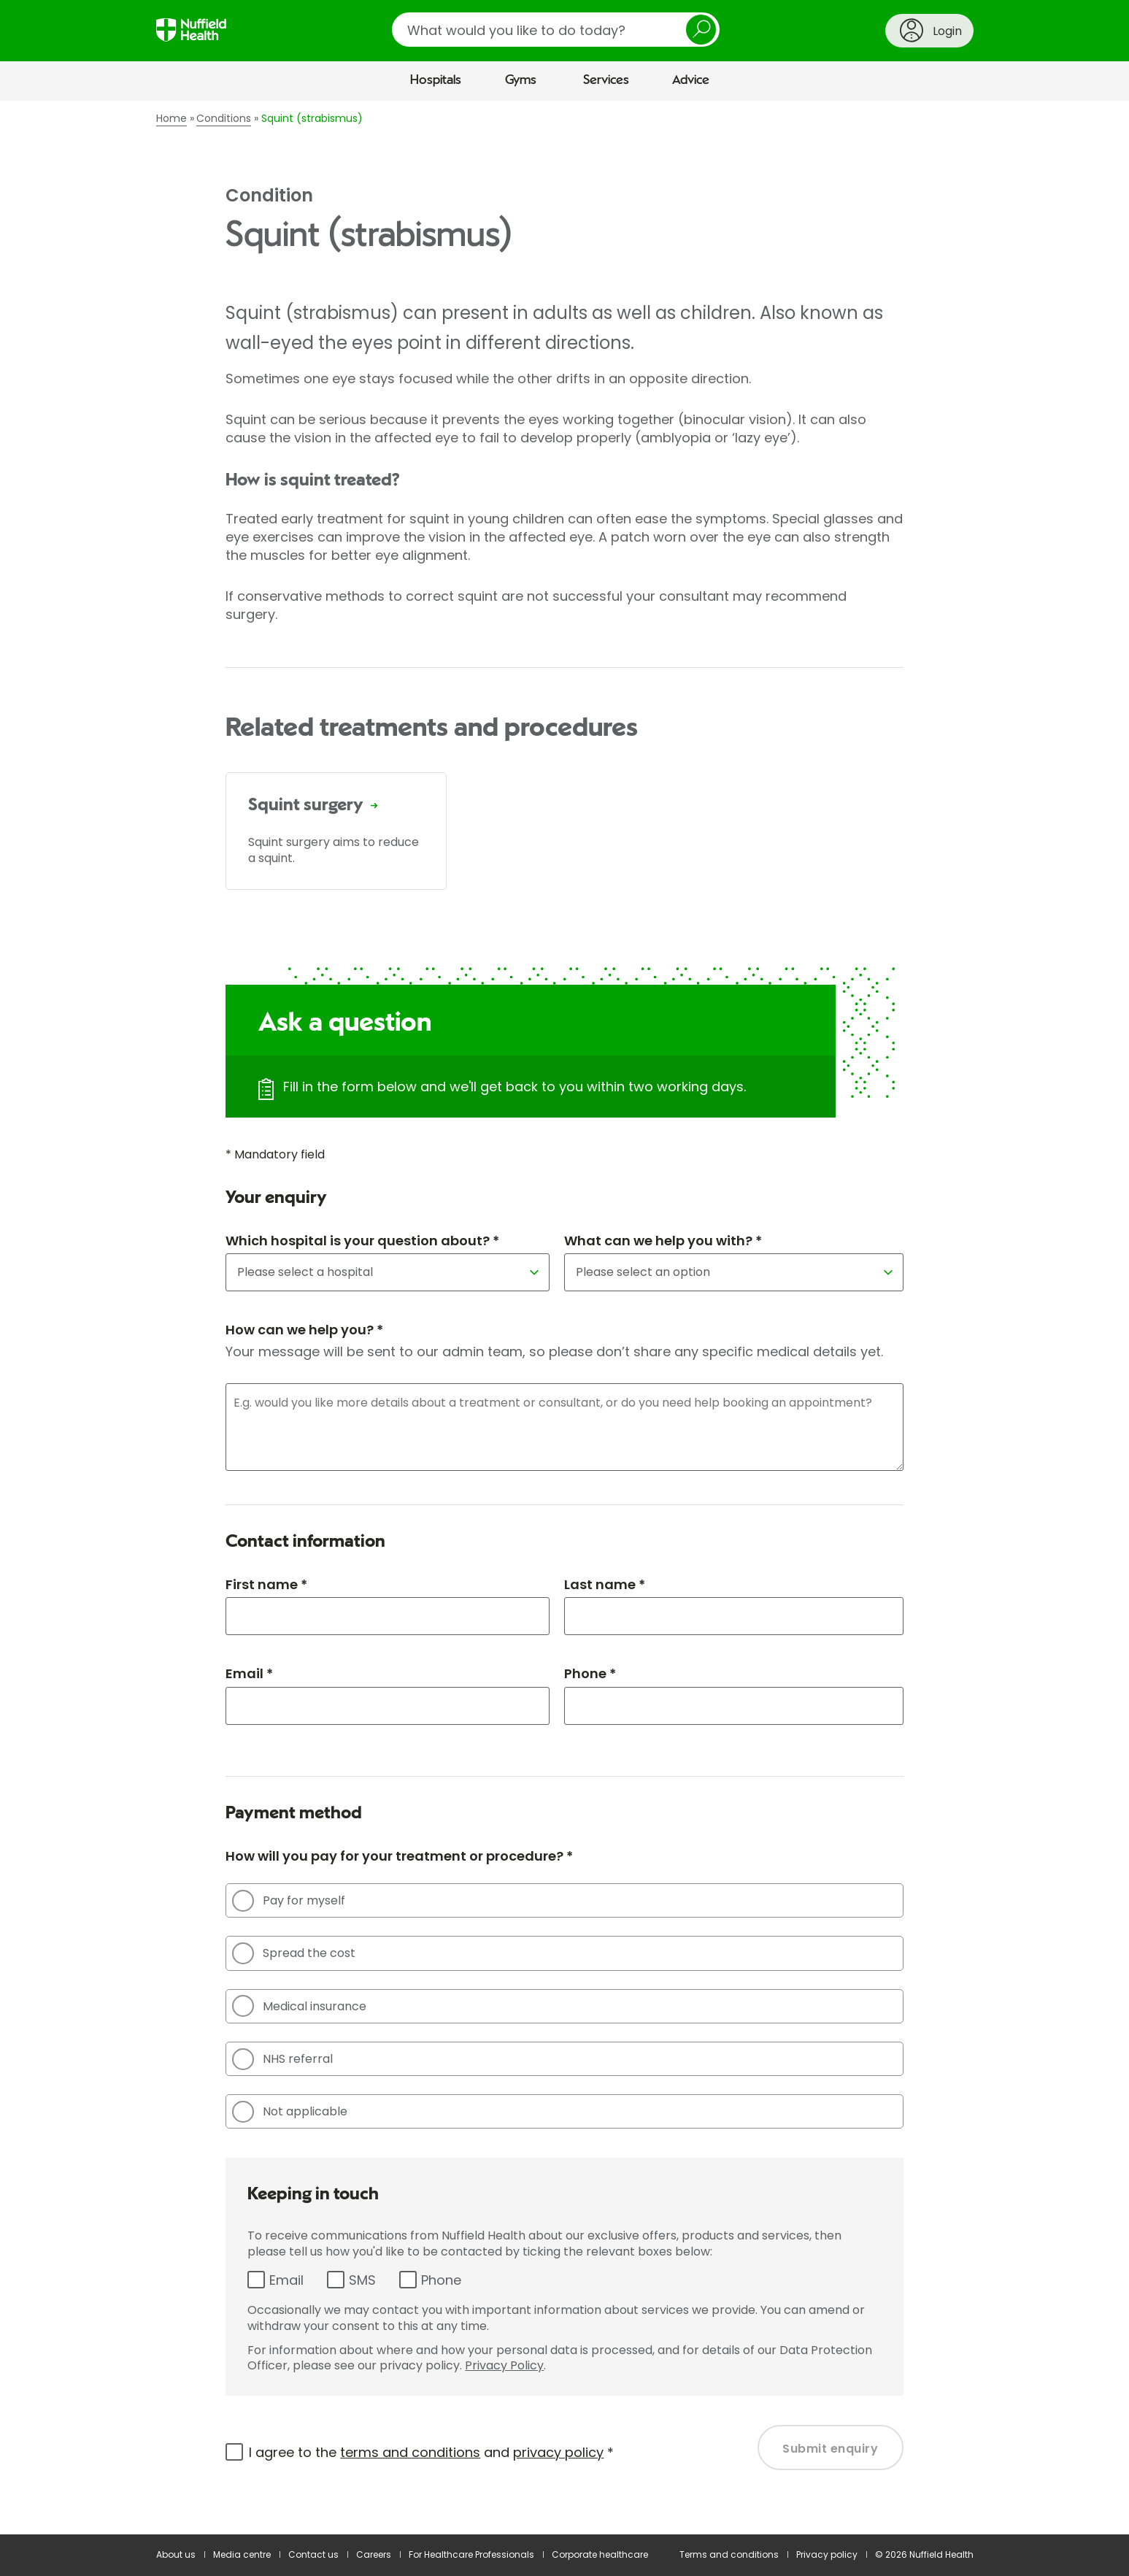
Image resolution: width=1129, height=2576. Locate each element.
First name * (266, 1584)
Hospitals (435, 80)
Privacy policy (827, 2554)
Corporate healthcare (600, 2554)
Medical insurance (299, 2006)
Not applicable (289, 2112)
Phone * (590, 1673)
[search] (556, 29)
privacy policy (558, 2452)
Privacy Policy (504, 2365)
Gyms (520, 80)
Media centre (242, 2554)
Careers (373, 2554)
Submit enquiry (830, 2448)
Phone (441, 2280)
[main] (564, 1318)
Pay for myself (288, 1901)
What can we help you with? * (663, 1240)
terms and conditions (410, 2452)
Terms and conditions (729, 2554)
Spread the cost (293, 1953)
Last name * (604, 1584)
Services (606, 80)
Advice (690, 80)
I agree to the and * (431, 2452)
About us (176, 2554)
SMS (362, 2280)
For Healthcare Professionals (471, 2554)
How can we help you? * (304, 1329)
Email (286, 2280)
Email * (249, 1673)
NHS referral (282, 2059)
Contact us (313, 2554)
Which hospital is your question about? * (362, 1240)
